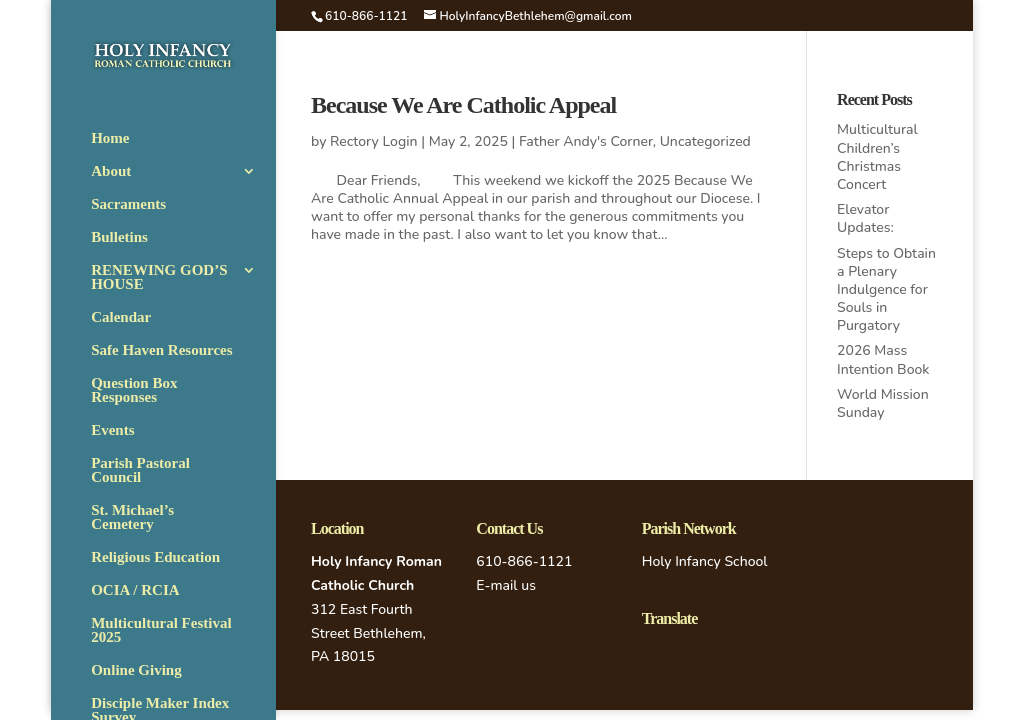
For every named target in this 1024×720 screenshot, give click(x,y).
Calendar (121, 317)
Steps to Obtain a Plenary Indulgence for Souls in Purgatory (886, 290)
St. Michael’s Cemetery (132, 517)
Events (112, 430)
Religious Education (155, 557)
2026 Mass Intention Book (883, 359)
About (111, 171)
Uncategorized (705, 141)
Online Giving (136, 670)
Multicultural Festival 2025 (161, 630)
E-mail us (506, 585)
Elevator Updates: (865, 218)
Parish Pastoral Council (140, 470)
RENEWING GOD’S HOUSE (159, 277)
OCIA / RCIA (135, 590)
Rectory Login (374, 141)
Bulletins (119, 237)
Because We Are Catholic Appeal (463, 105)
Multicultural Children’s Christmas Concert (877, 157)
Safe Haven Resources (161, 350)
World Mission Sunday (883, 403)
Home (110, 138)
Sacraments (128, 204)
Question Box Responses (134, 390)
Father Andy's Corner (586, 141)
